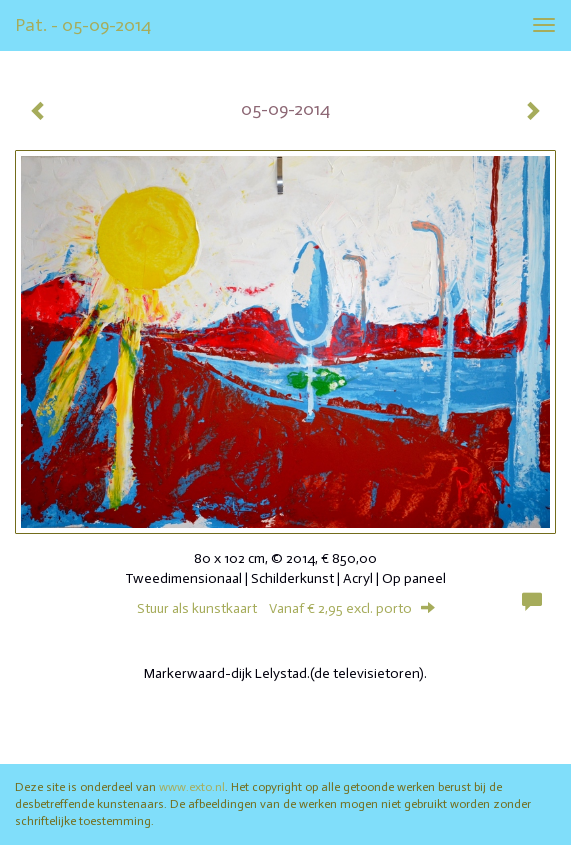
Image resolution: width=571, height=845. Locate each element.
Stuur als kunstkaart (286, 608)
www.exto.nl (192, 787)
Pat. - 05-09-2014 (83, 25)
